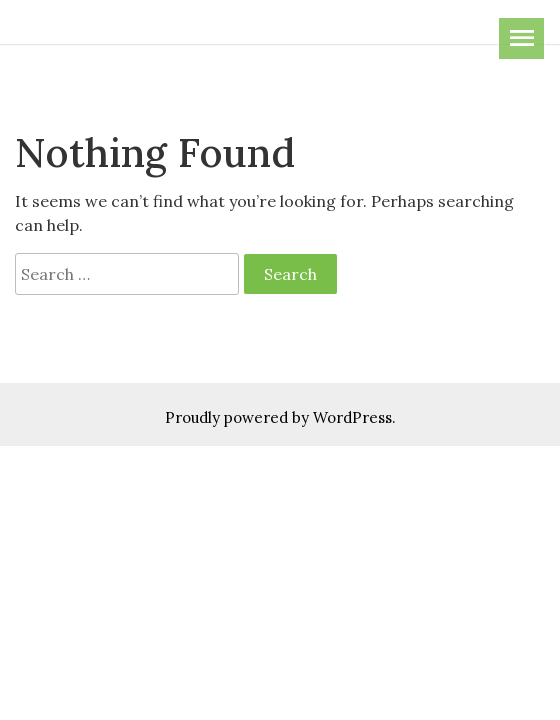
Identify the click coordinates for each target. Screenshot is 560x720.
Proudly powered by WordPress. (280, 417)
